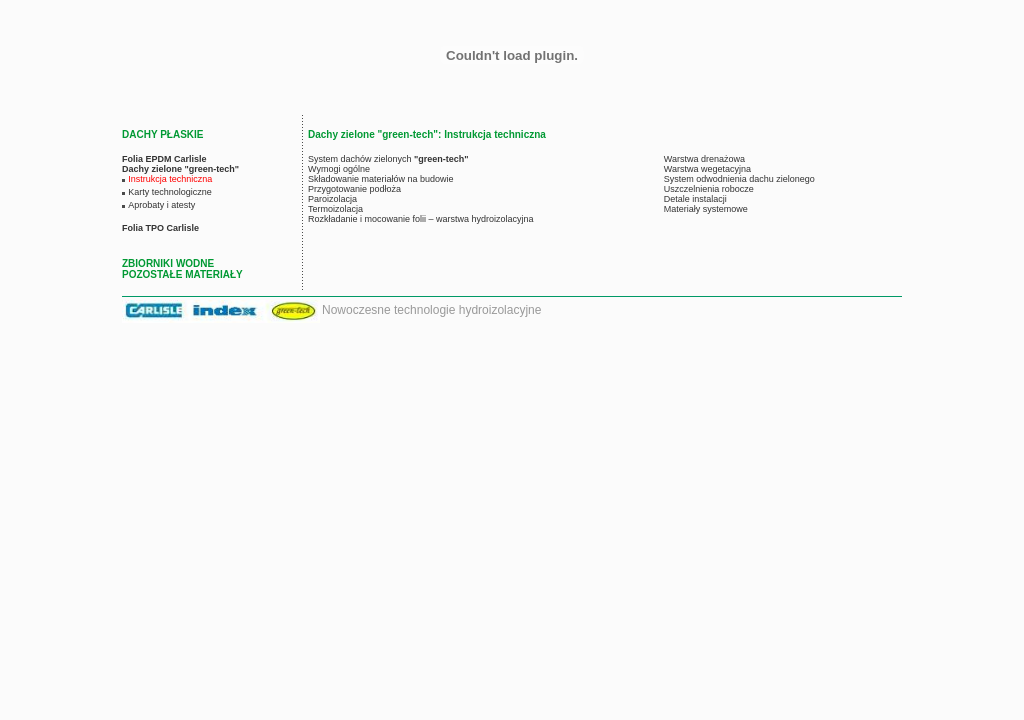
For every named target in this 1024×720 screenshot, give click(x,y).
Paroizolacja (332, 199)
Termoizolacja (335, 209)
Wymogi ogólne (339, 169)
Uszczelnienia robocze (709, 189)
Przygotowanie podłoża (354, 189)
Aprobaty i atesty (161, 205)
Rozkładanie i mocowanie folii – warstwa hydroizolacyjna (421, 219)
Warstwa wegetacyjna (707, 169)
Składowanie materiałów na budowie (381, 179)
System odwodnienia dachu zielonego (739, 179)
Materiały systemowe (706, 209)
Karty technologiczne (170, 192)
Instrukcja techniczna (170, 179)
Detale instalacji (695, 199)
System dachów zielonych (388, 159)
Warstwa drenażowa (704, 159)
